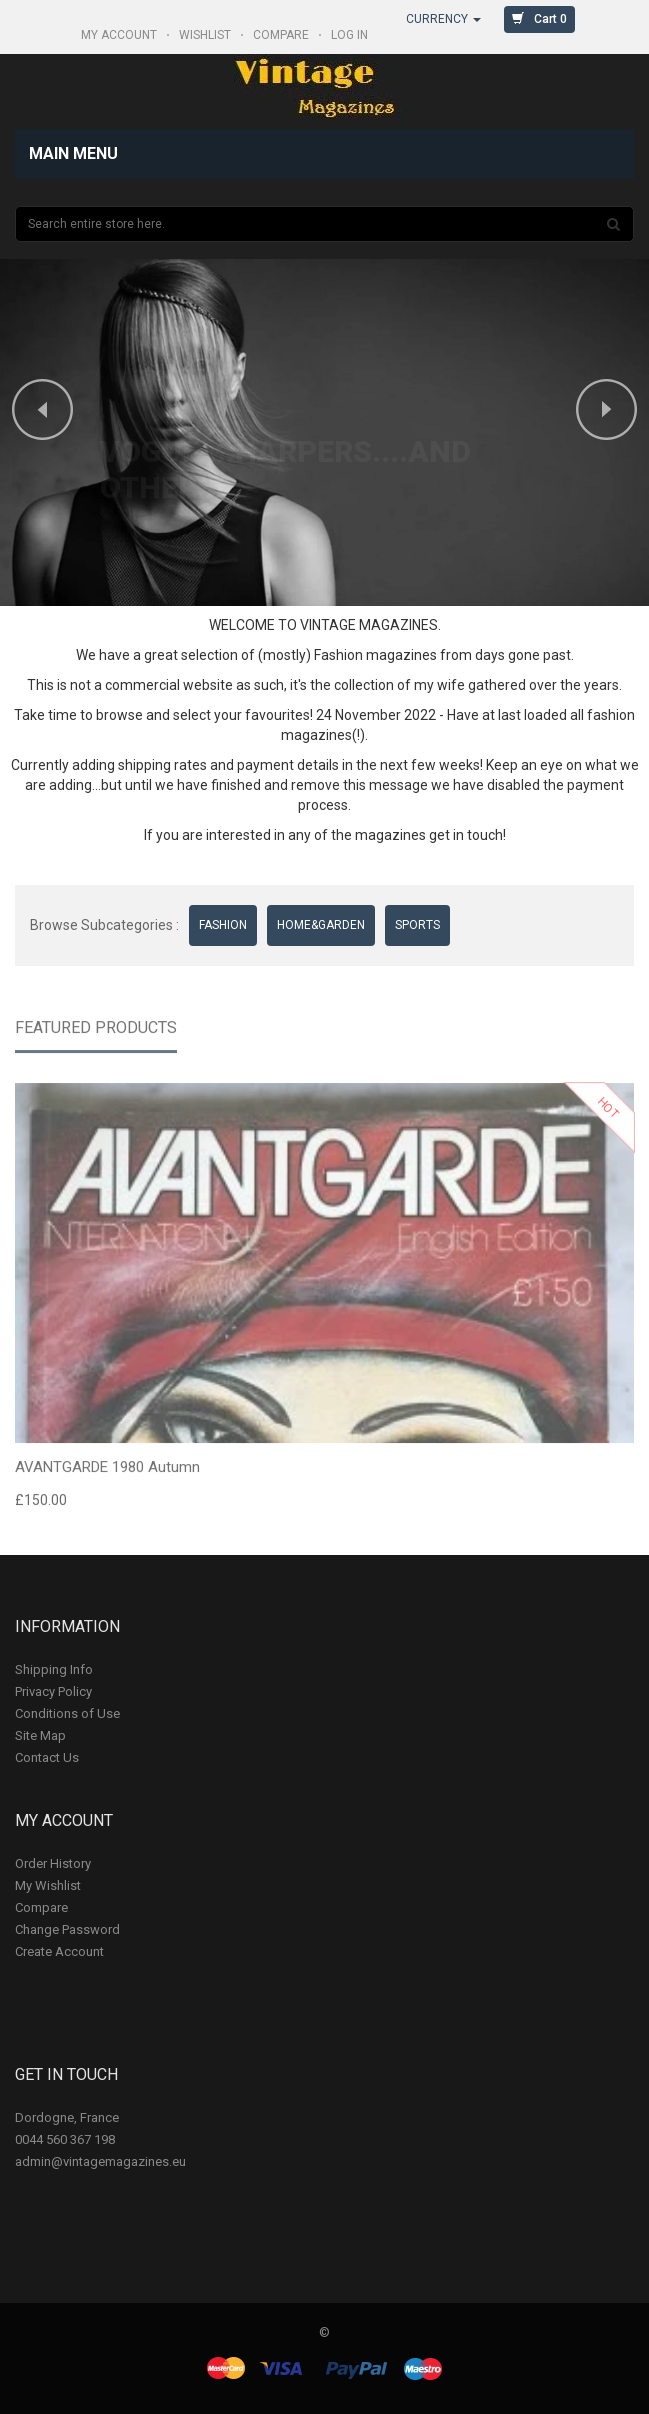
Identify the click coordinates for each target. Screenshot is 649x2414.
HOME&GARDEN (321, 925)
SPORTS (417, 925)
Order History (53, 1863)
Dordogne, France (67, 2117)
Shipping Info (54, 1669)
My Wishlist (48, 1885)
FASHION (223, 925)
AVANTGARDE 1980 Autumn (107, 1471)
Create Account (59, 1951)
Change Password (67, 1929)
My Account (120, 35)
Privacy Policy (53, 1691)
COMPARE (282, 35)
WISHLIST (206, 35)
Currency (443, 19)
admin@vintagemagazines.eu (100, 2161)
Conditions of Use (67, 1713)
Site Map (40, 1735)
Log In (351, 35)
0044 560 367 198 (65, 2139)
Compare (41, 1907)
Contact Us (47, 1757)
